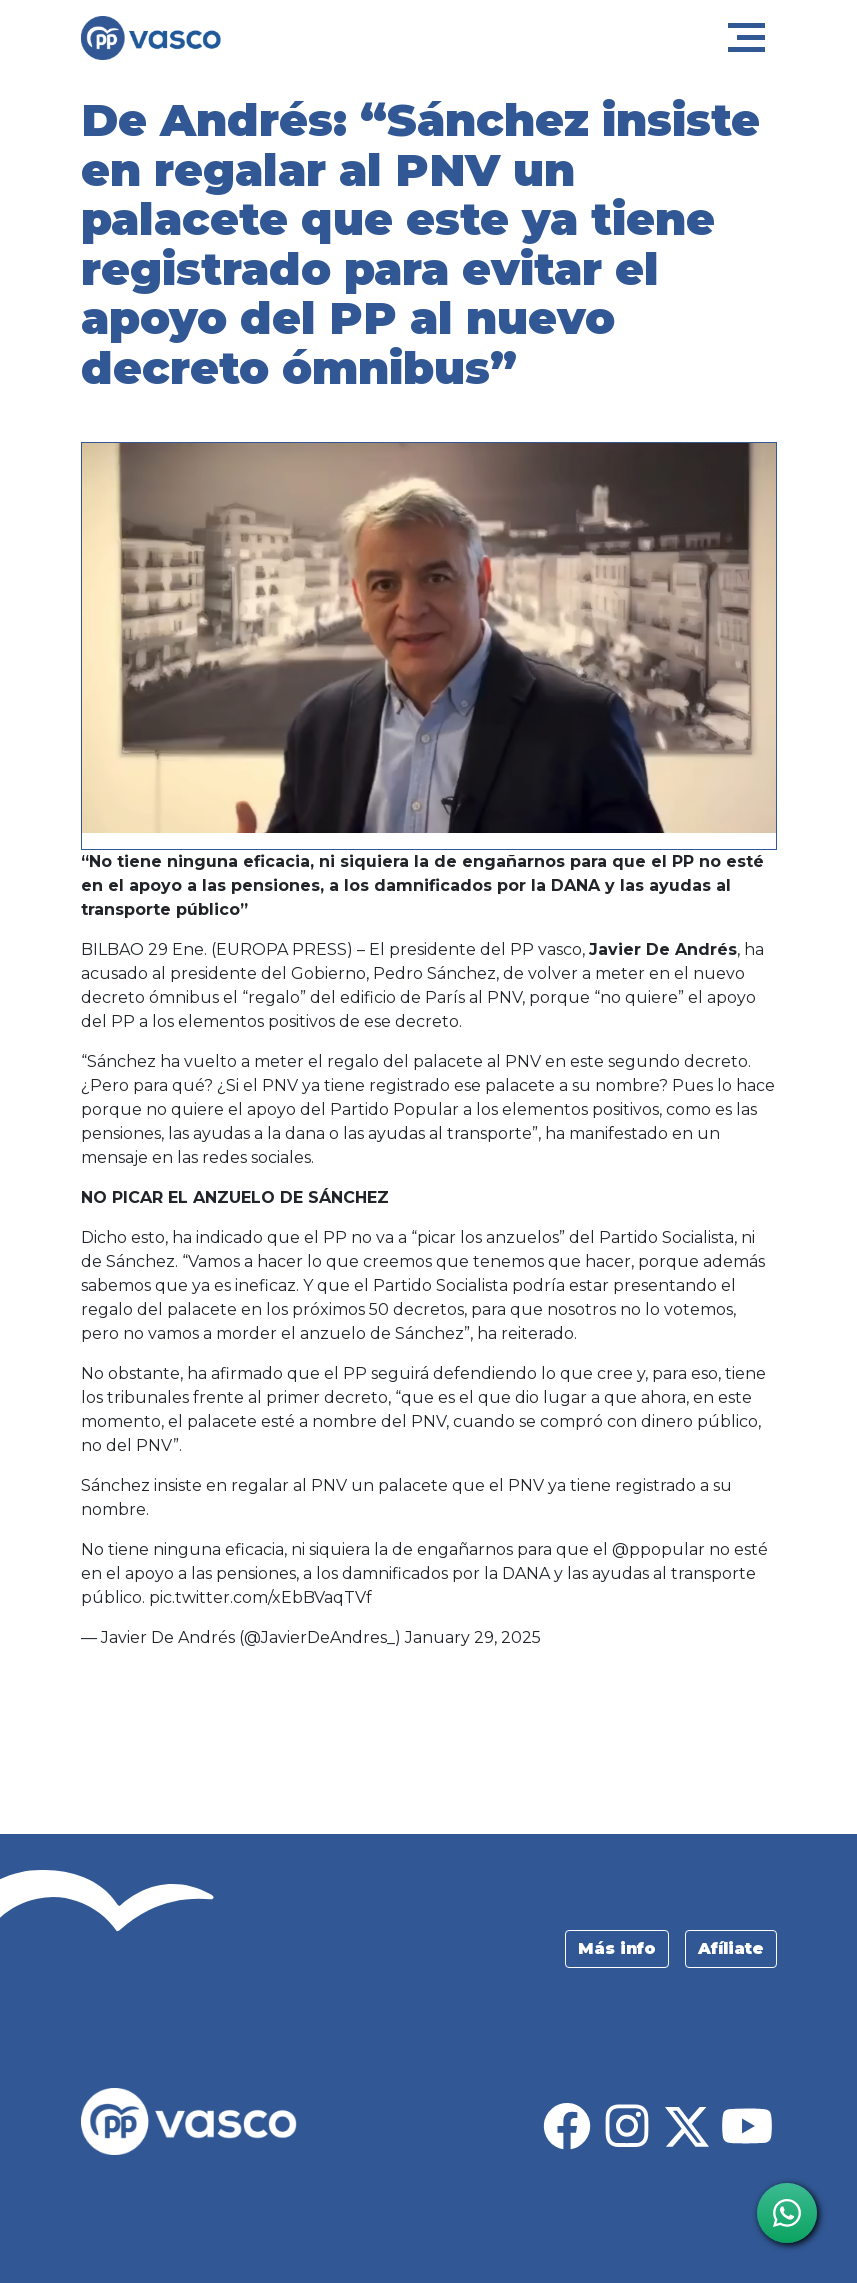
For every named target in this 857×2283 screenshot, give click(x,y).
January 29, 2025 (473, 1637)
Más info (617, 1948)
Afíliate (731, 1948)
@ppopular (658, 1549)
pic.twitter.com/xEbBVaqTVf (260, 1597)
